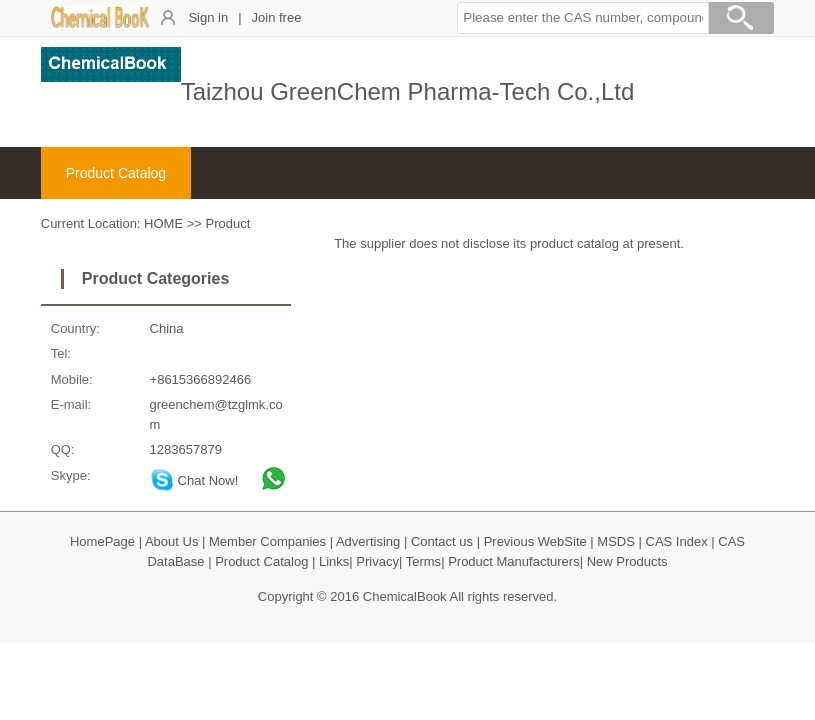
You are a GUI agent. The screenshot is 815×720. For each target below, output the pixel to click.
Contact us (442, 541)
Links (334, 561)
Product (228, 223)
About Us (171, 541)
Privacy (377, 561)
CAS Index (677, 541)
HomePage (102, 541)
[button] (583, 18)
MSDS (616, 541)
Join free (277, 17)
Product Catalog (116, 173)
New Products (627, 561)
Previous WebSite (535, 541)
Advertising (368, 541)
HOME (163, 223)
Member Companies (267, 541)
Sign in (208, 17)
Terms (423, 561)
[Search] (741, 21)
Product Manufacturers (514, 561)
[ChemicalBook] (101, 24)
